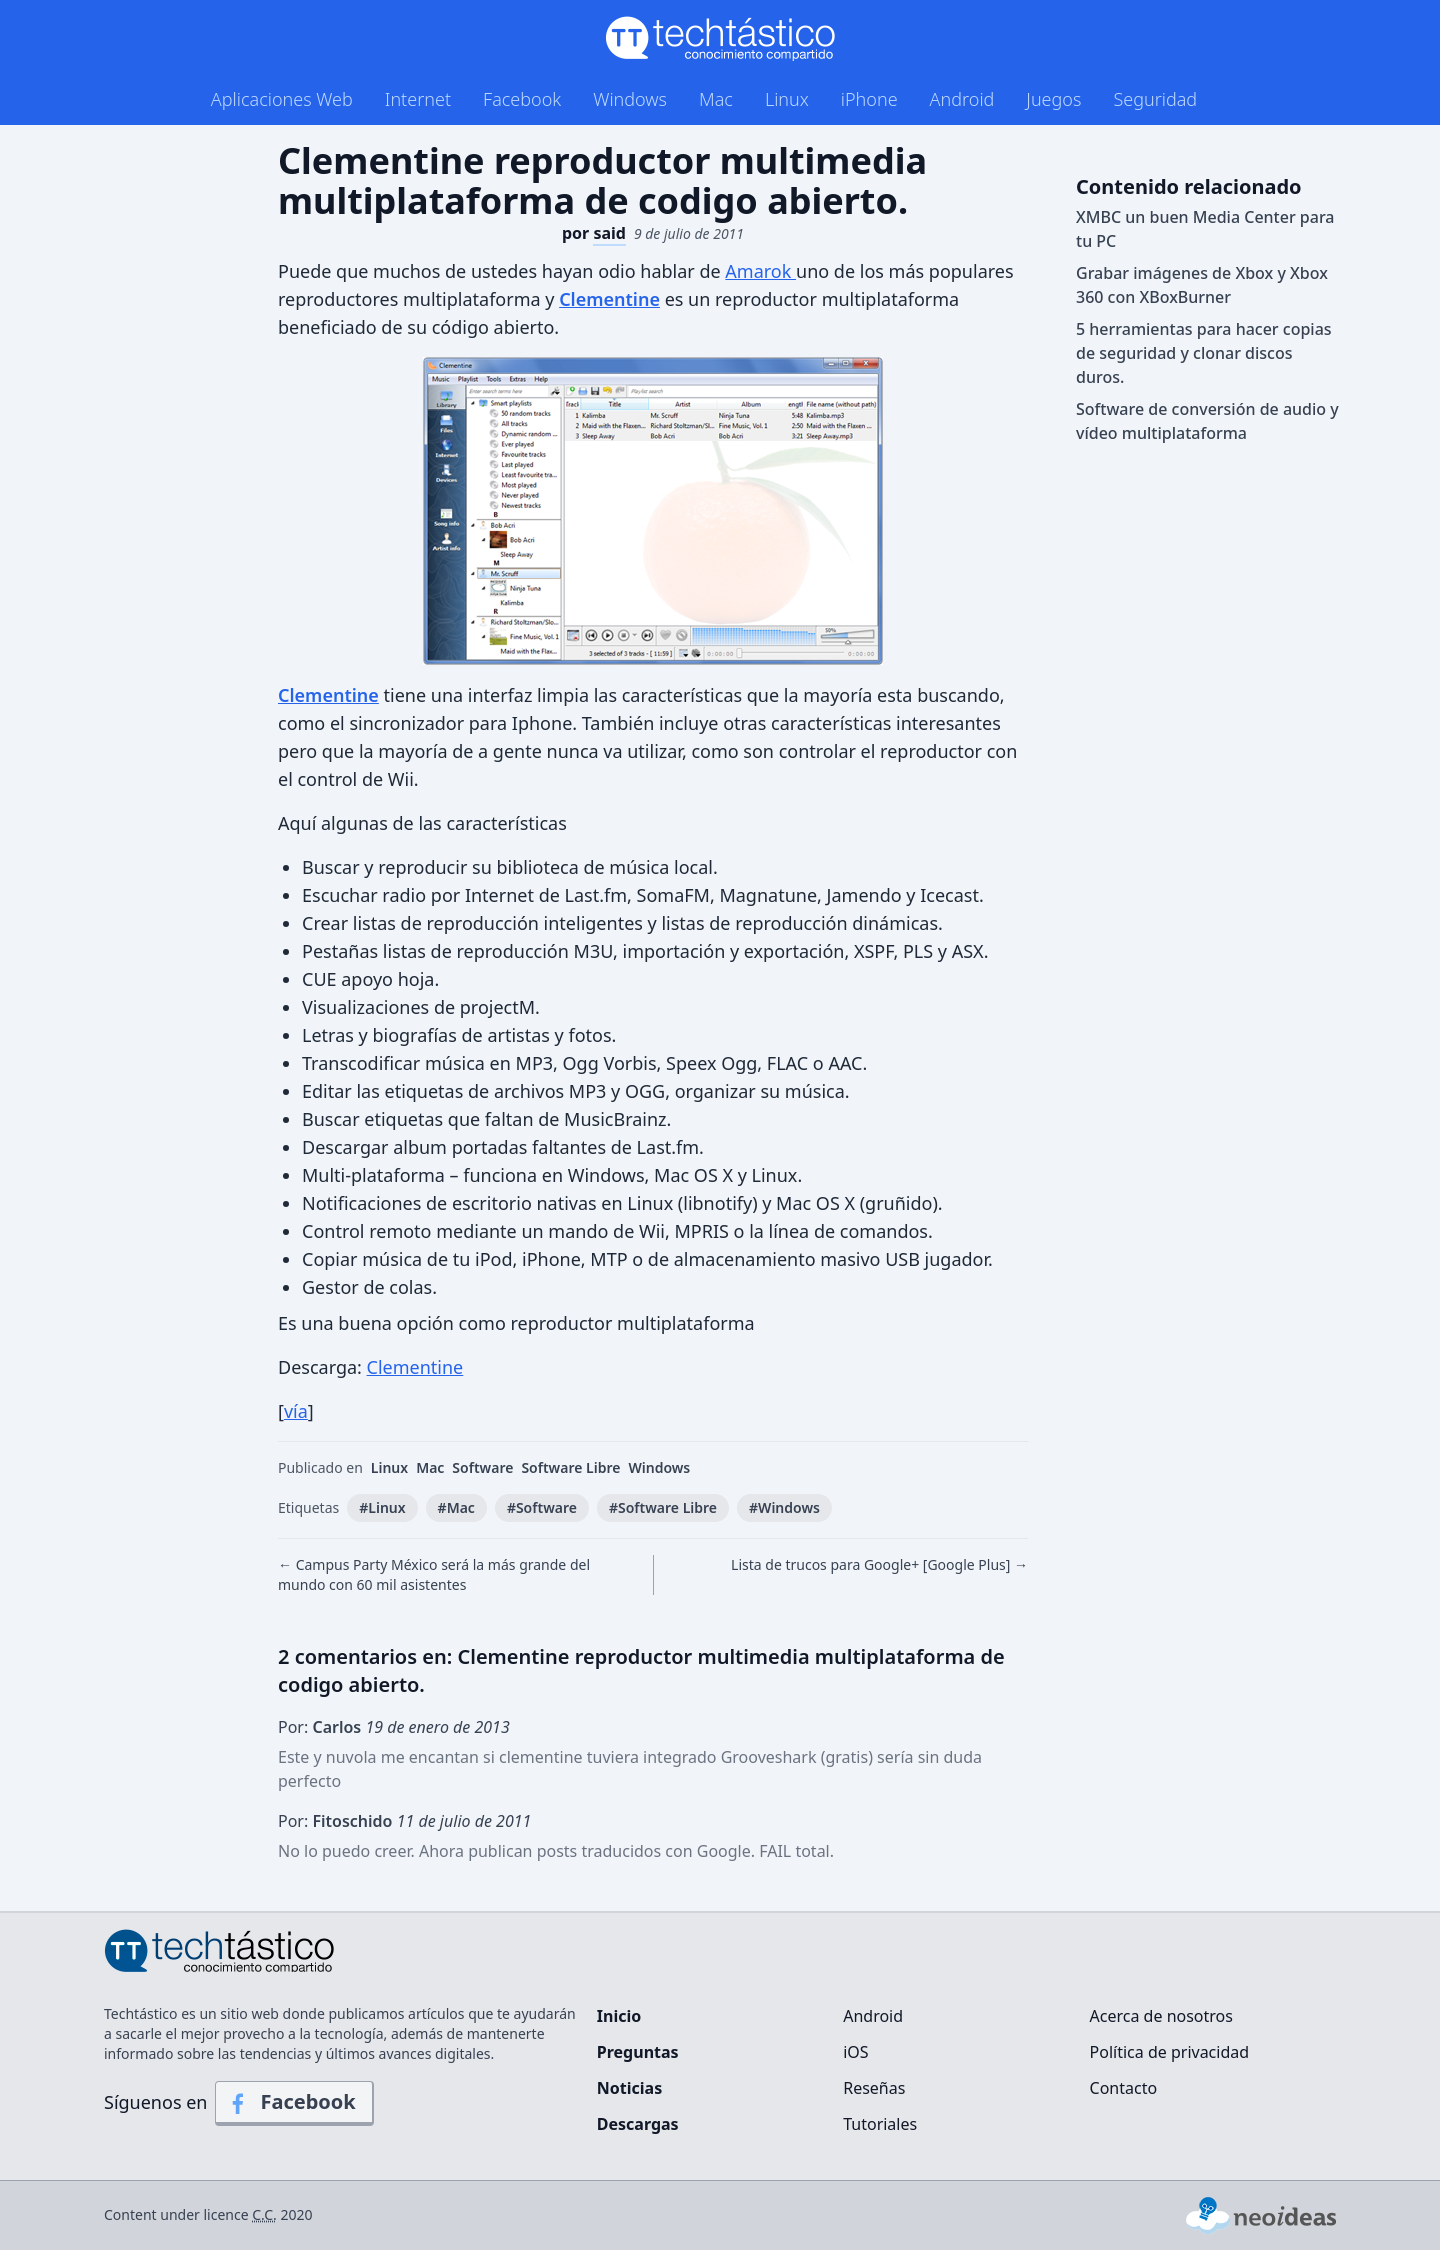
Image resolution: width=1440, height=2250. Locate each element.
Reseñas (874, 2088)
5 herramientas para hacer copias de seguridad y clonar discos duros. (1204, 353)
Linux (787, 99)
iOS (855, 2052)
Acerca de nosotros (1161, 2016)
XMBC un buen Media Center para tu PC (1205, 229)
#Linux (382, 1507)
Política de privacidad (1170, 2052)
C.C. (264, 2214)
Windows (630, 99)
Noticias (629, 2088)
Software (482, 1467)
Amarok (760, 271)
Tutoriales (880, 2124)
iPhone (869, 99)
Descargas (638, 2124)
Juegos (1053, 99)
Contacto (1124, 2088)
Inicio (619, 2016)
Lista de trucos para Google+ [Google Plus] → (879, 1564)
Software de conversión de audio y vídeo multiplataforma (1207, 421)
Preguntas (638, 2052)
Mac (716, 99)
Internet (418, 99)
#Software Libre (663, 1507)
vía (296, 1411)
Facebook (522, 99)
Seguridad (1155, 99)
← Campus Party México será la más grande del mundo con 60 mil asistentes (434, 1574)
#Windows (784, 1507)
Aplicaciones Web (282, 99)
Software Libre (570, 1467)
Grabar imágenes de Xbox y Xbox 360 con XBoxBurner (1202, 285)
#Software (542, 1507)
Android (962, 99)
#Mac (456, 1507)
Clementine (415, 1367)
